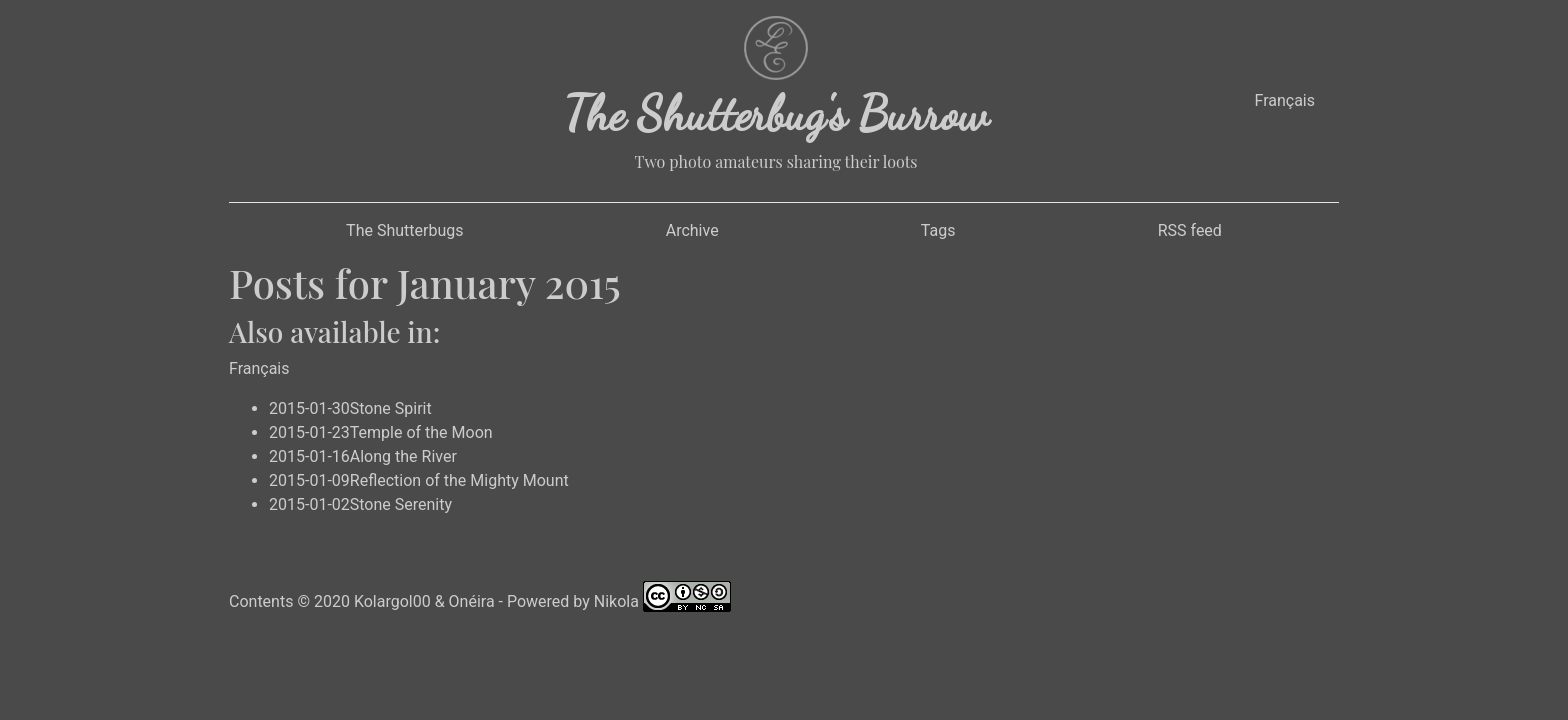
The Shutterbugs (404, 230)
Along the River (403, 456)
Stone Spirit (391, 408)
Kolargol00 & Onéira (424, 600)
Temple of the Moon (421, 432)
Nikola (616, 600)
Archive (692, 230)
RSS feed (1190, 230)
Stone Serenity (401, 504)
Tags (938, 230)
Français (1284, 100)
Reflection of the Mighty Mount (459, 480)
